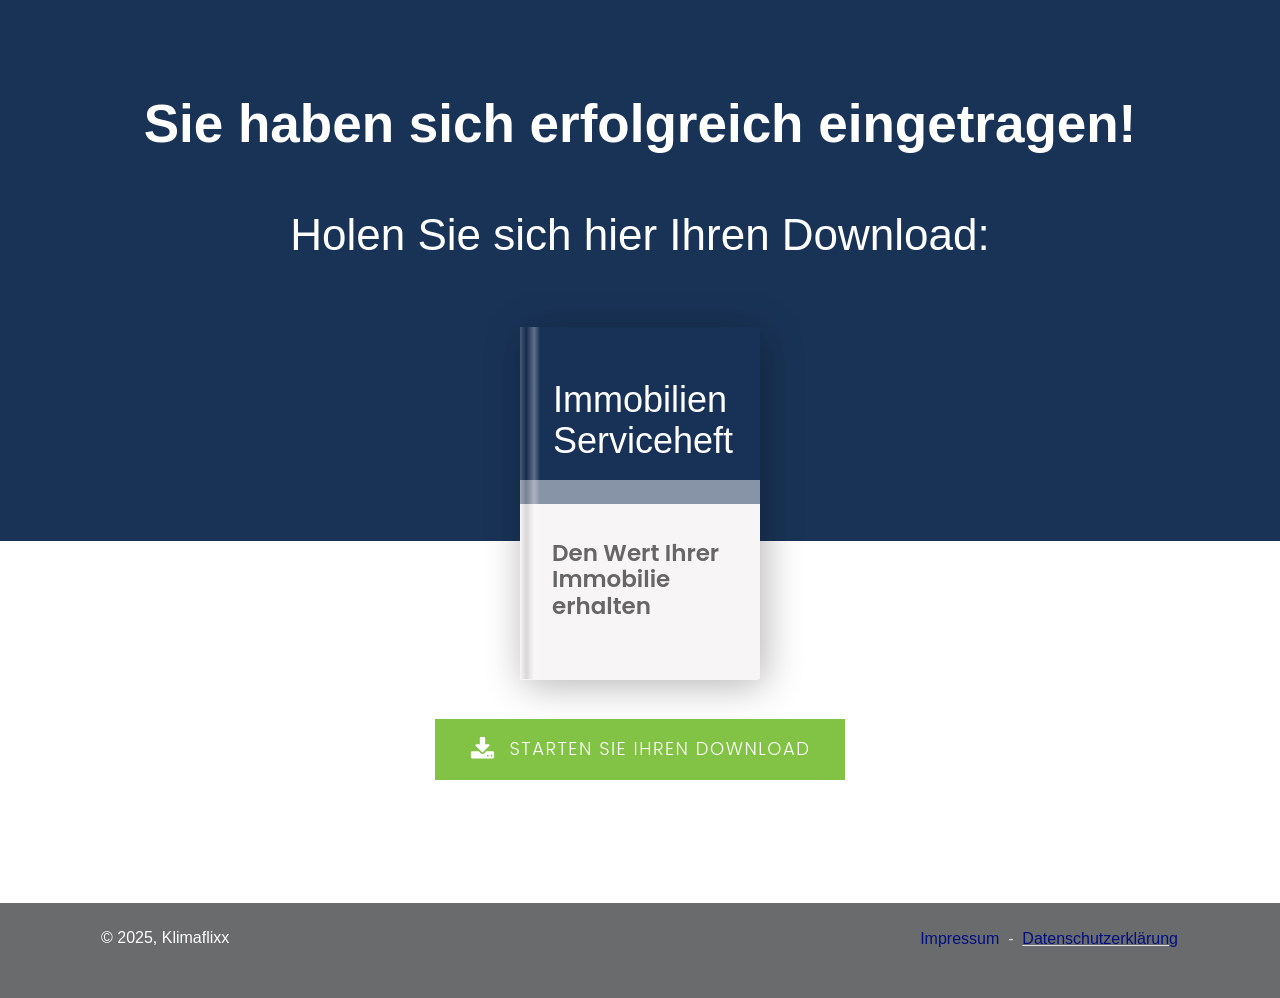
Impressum (959, 938)
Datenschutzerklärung (1100, 938)
